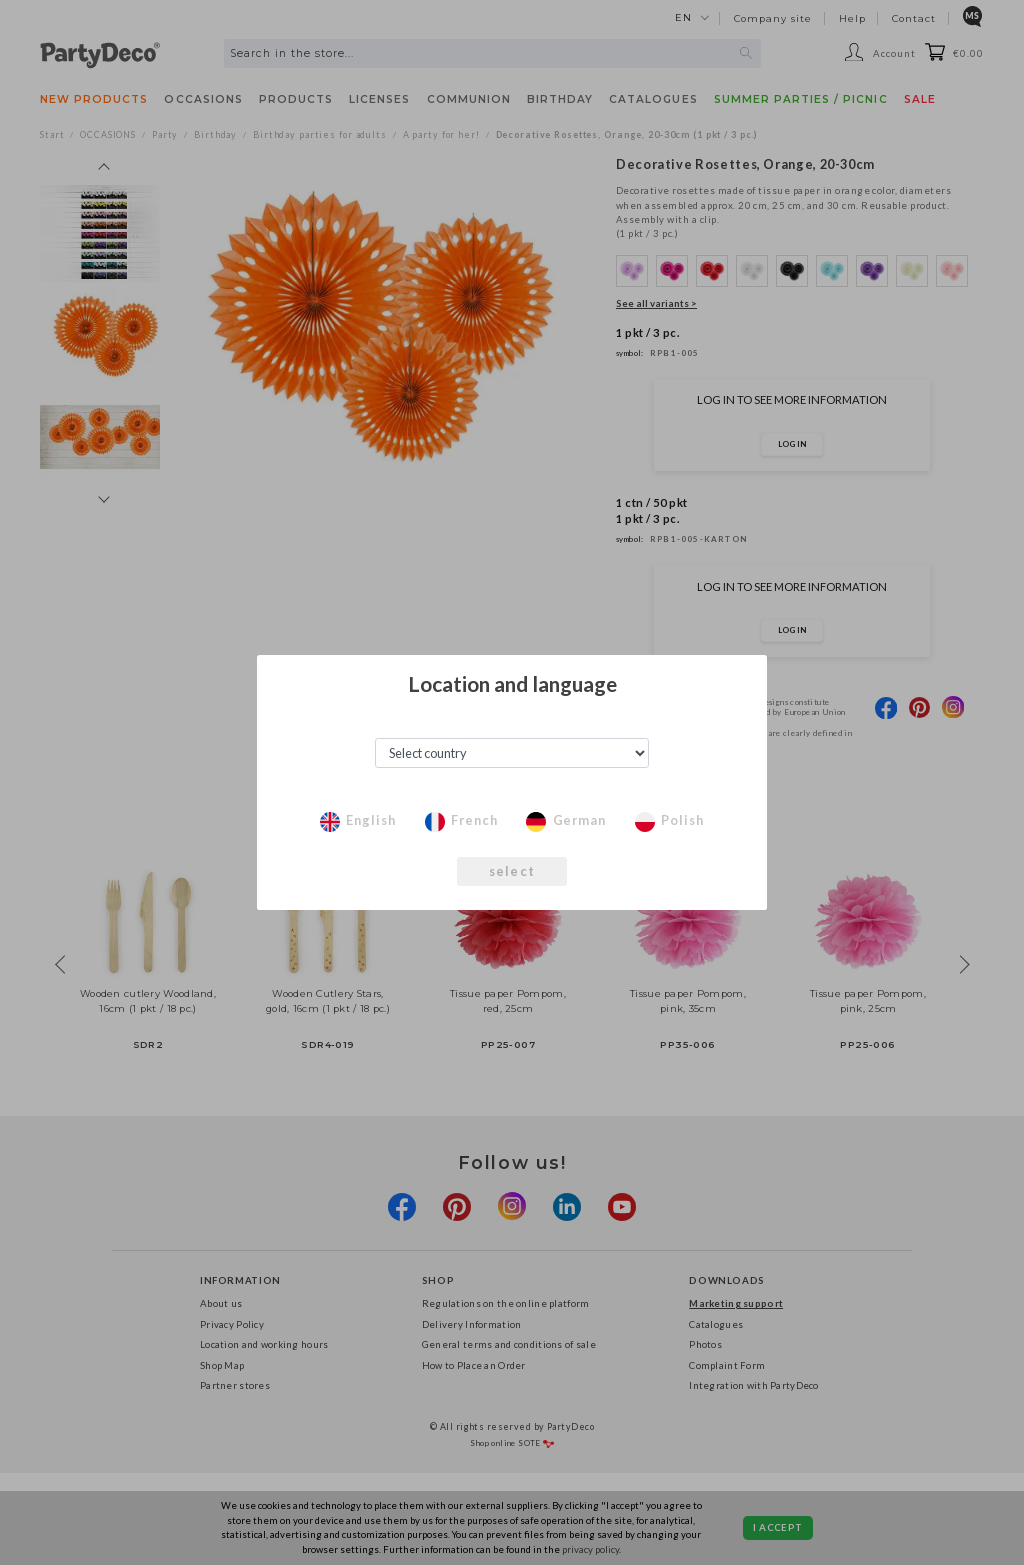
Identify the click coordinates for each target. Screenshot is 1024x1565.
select (512, 871)
